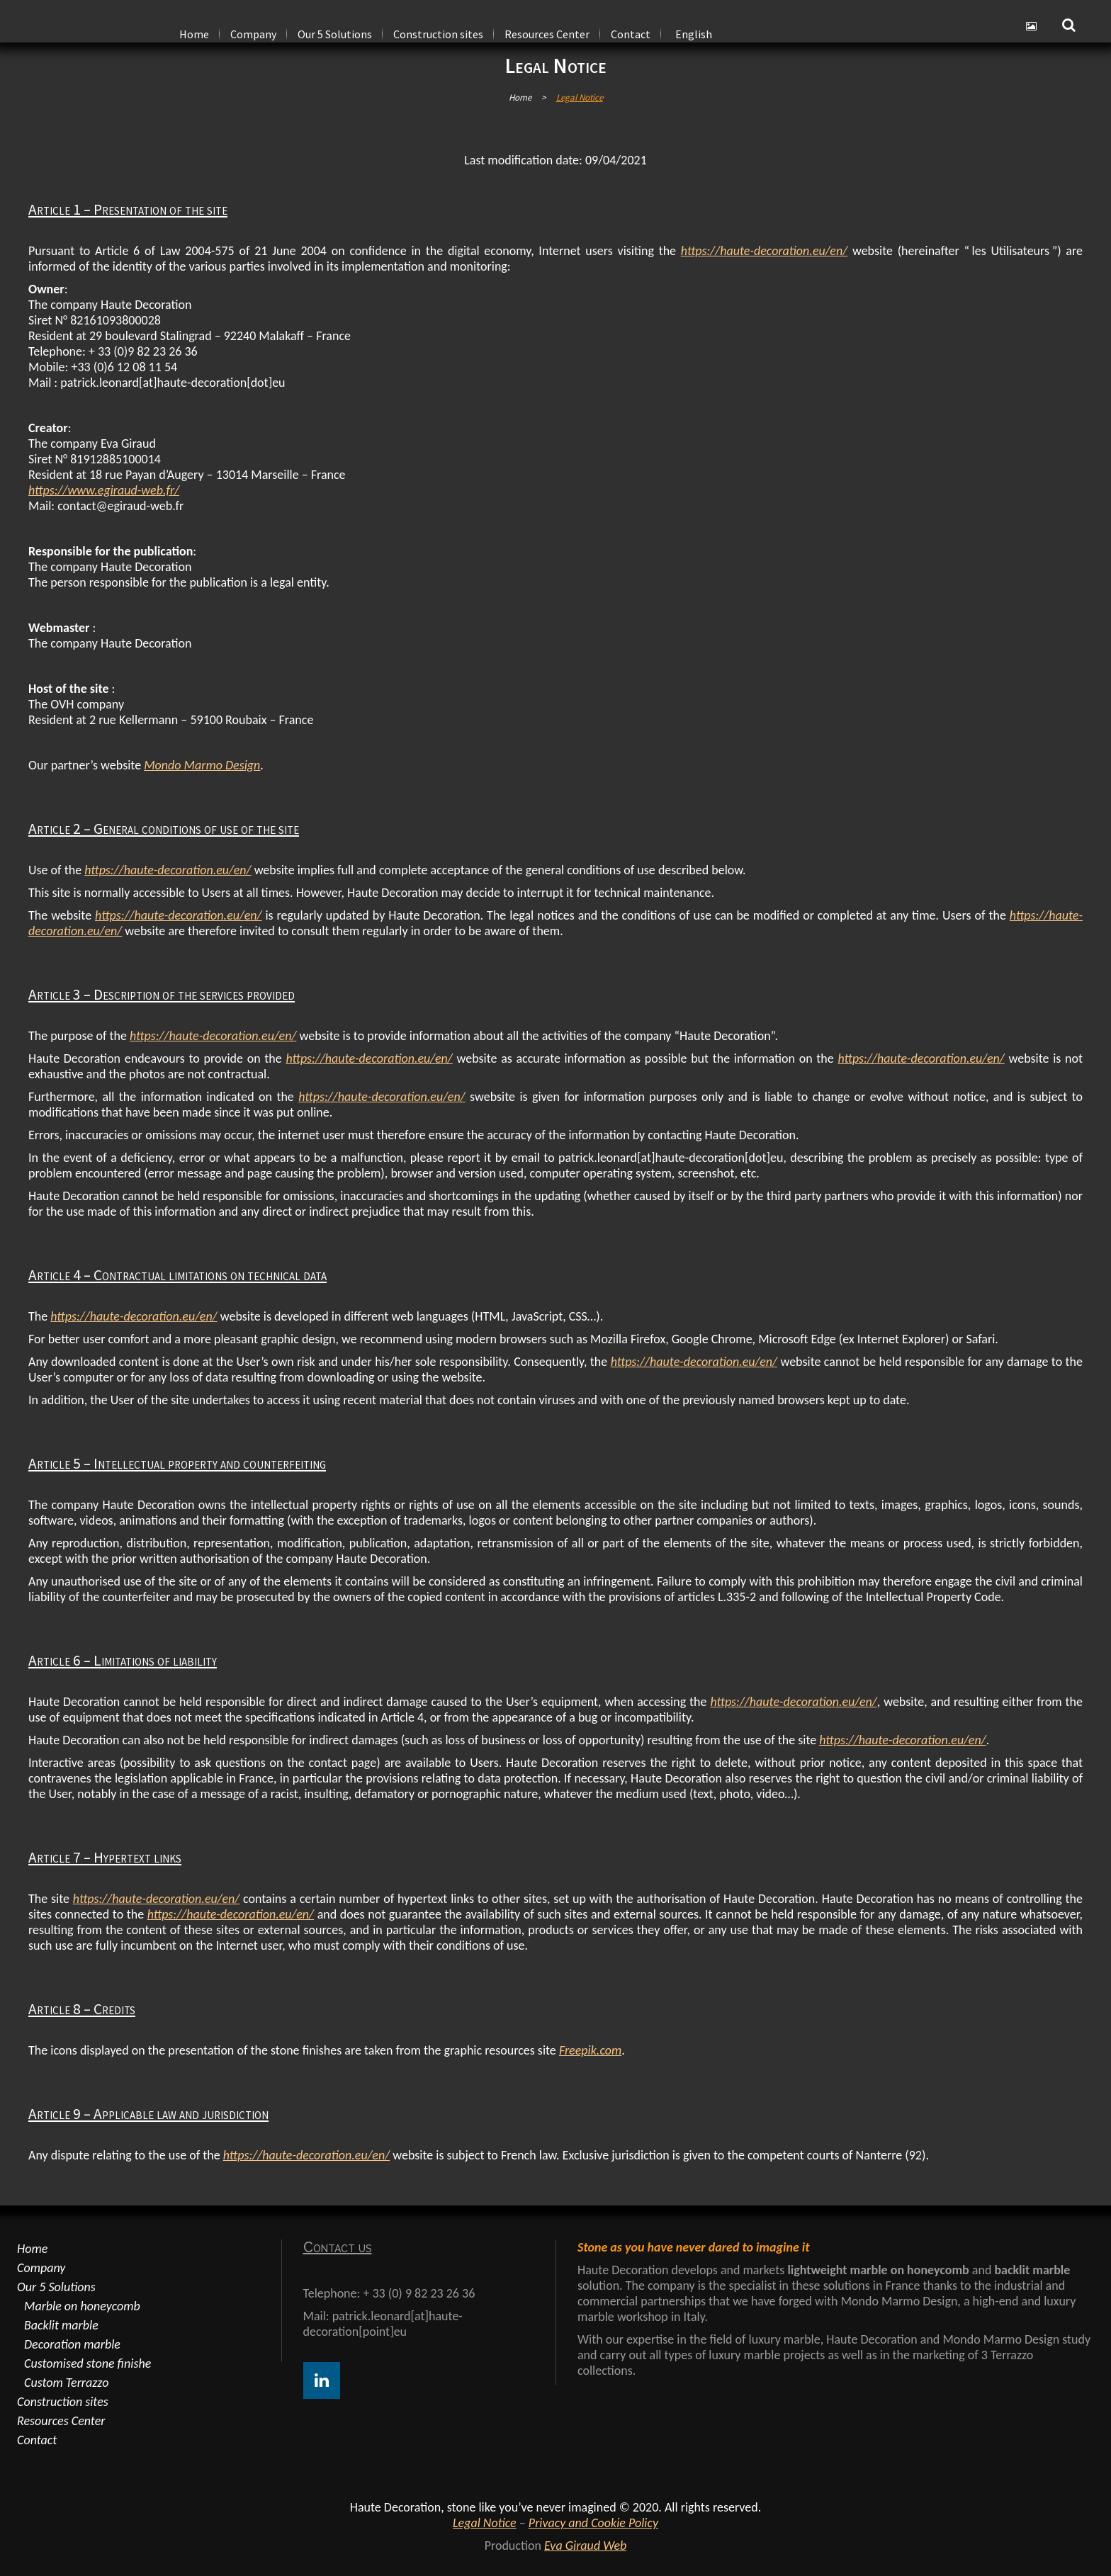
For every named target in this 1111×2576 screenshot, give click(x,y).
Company (41, 2268)
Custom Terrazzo (66, 2382)
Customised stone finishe (87, 2363)
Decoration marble (72, 2344)
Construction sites (62, 2402)
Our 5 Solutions (56, 2287)
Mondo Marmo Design (202, 765)
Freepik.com (590, 2050)
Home (520, 97)
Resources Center (61, 2421)
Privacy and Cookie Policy (593, 2523)
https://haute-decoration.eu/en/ (764, 251)
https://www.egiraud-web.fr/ (103, 490)
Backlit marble (61, 2325)
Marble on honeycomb (82, 2306)
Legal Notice (485, 2523)
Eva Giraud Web (585, 2545)
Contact (37, 2440)
